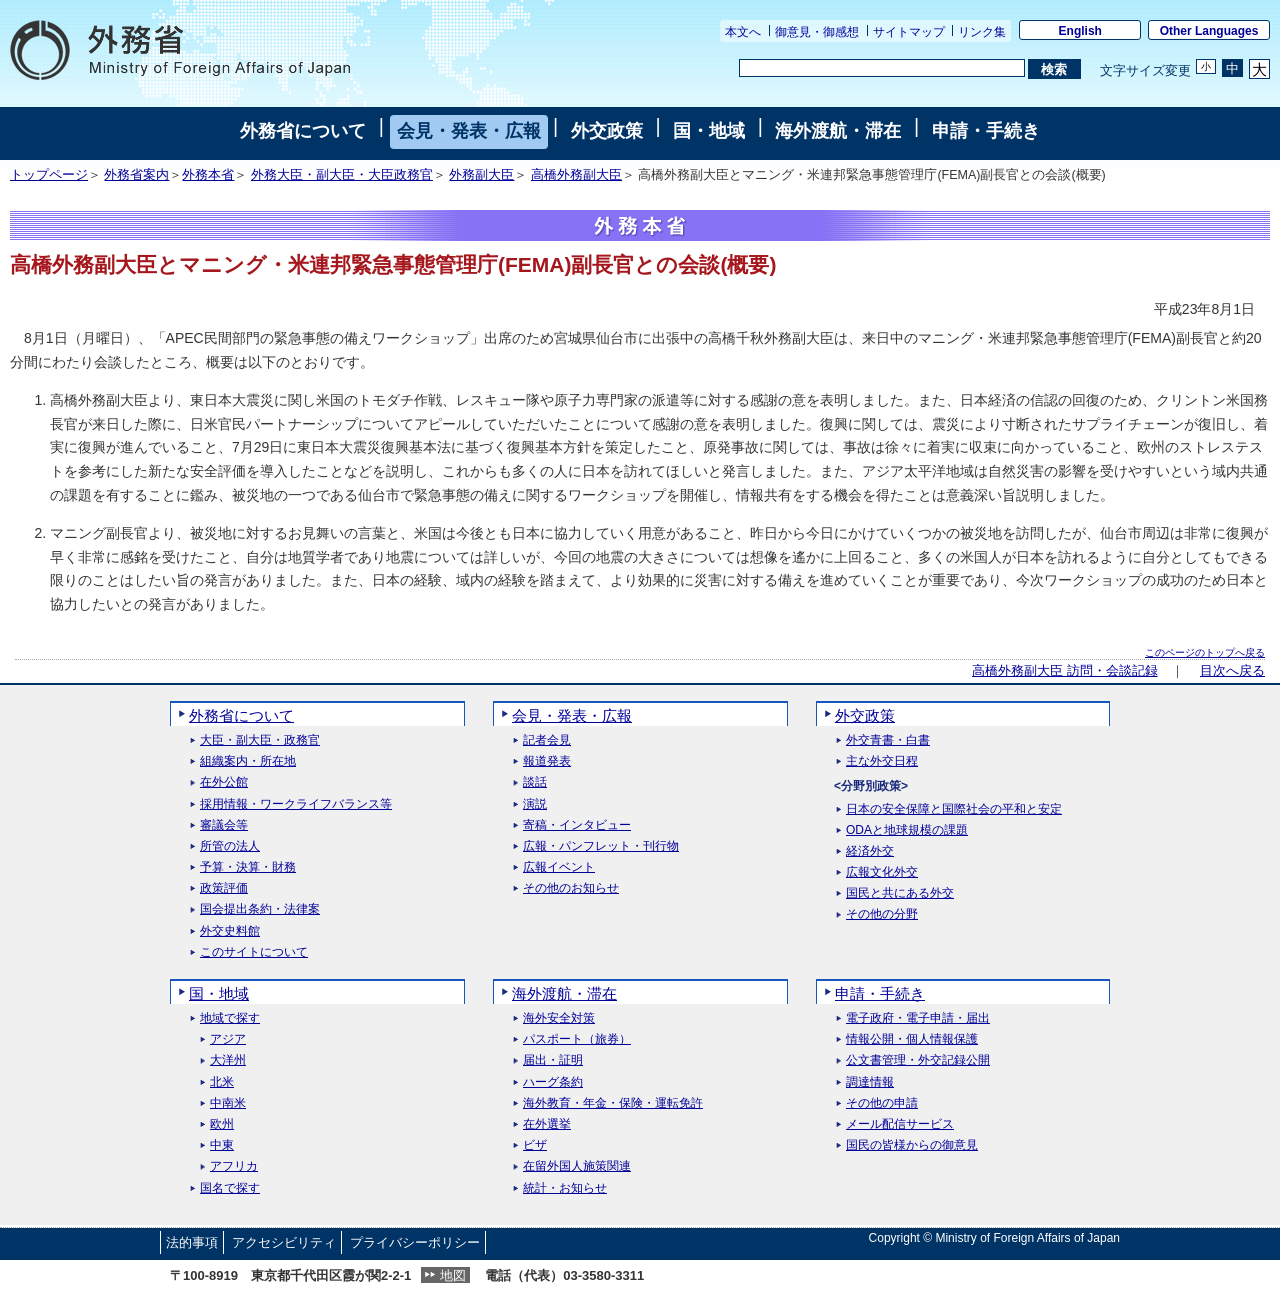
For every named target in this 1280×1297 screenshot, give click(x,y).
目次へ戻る (1232, 671)
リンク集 (982, 32)
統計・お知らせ (565, 1188)
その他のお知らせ (571, 888)
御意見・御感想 (817, 32)
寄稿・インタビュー (577, 825)
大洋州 (228, 1060)
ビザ (535, 1145)
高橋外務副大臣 (576, 175)
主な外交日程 (882, 761)
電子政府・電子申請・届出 (918, 1018)
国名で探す (230, 1188)
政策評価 (224, 888)
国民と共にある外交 (900, 893)
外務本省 (208, 175)
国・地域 (709, 131)
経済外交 (870, 851)
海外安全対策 (559, 1018)
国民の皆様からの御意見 (912, 1145)
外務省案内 (136, 175)
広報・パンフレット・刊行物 (601, 846)
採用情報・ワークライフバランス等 (296, 804)
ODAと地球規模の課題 (907, 830)
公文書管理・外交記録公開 (918, 1060)
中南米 (228, 1103)
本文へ (743, 32)
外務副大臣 (481, 175)
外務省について (303, 131)
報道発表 (547, 761)
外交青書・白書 (888, 740)
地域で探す (230, 1018)
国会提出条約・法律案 (260, 909)
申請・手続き (986, 131)
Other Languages (1209, 31)
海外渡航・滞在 (838, 131)
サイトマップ (909, 32)
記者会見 (547, 740)
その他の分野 (882, 914)
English (1080, 31)
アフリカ (234, 1166)
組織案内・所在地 (248, 761)
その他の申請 (882, 1103)
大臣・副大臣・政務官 (260, 740)
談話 (535, 782)
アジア (228, 1039)
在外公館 (224, 782)
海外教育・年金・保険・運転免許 (613, 1103)
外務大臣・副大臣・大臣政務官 (342, 175)
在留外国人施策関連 (577, 1166)
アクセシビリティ (284, 1242)
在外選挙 (547, 1124)
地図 (453, 1275)
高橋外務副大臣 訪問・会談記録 (1064, 671)
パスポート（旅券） (577, 1039)
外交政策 (607, 131)
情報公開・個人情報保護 (912, 1039)
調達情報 (870, 1082)
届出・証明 (553, 1060)
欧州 (222, 1124)
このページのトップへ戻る (1205, 652)
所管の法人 (230, 846)
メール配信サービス (900, 1124)
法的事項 (192, 1242)
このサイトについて (254, 952)
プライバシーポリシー (415, 1242)
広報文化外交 (882, 872)
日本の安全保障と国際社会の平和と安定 (954, 809)
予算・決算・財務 (248, 867)
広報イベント (559, 867)
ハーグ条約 (553, 1082)
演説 (535, 804)
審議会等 (224, 825)
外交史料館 (230, 931)
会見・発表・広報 (469, 131)
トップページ (49, 175)
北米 (222, 1082)
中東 (222, 1145)
